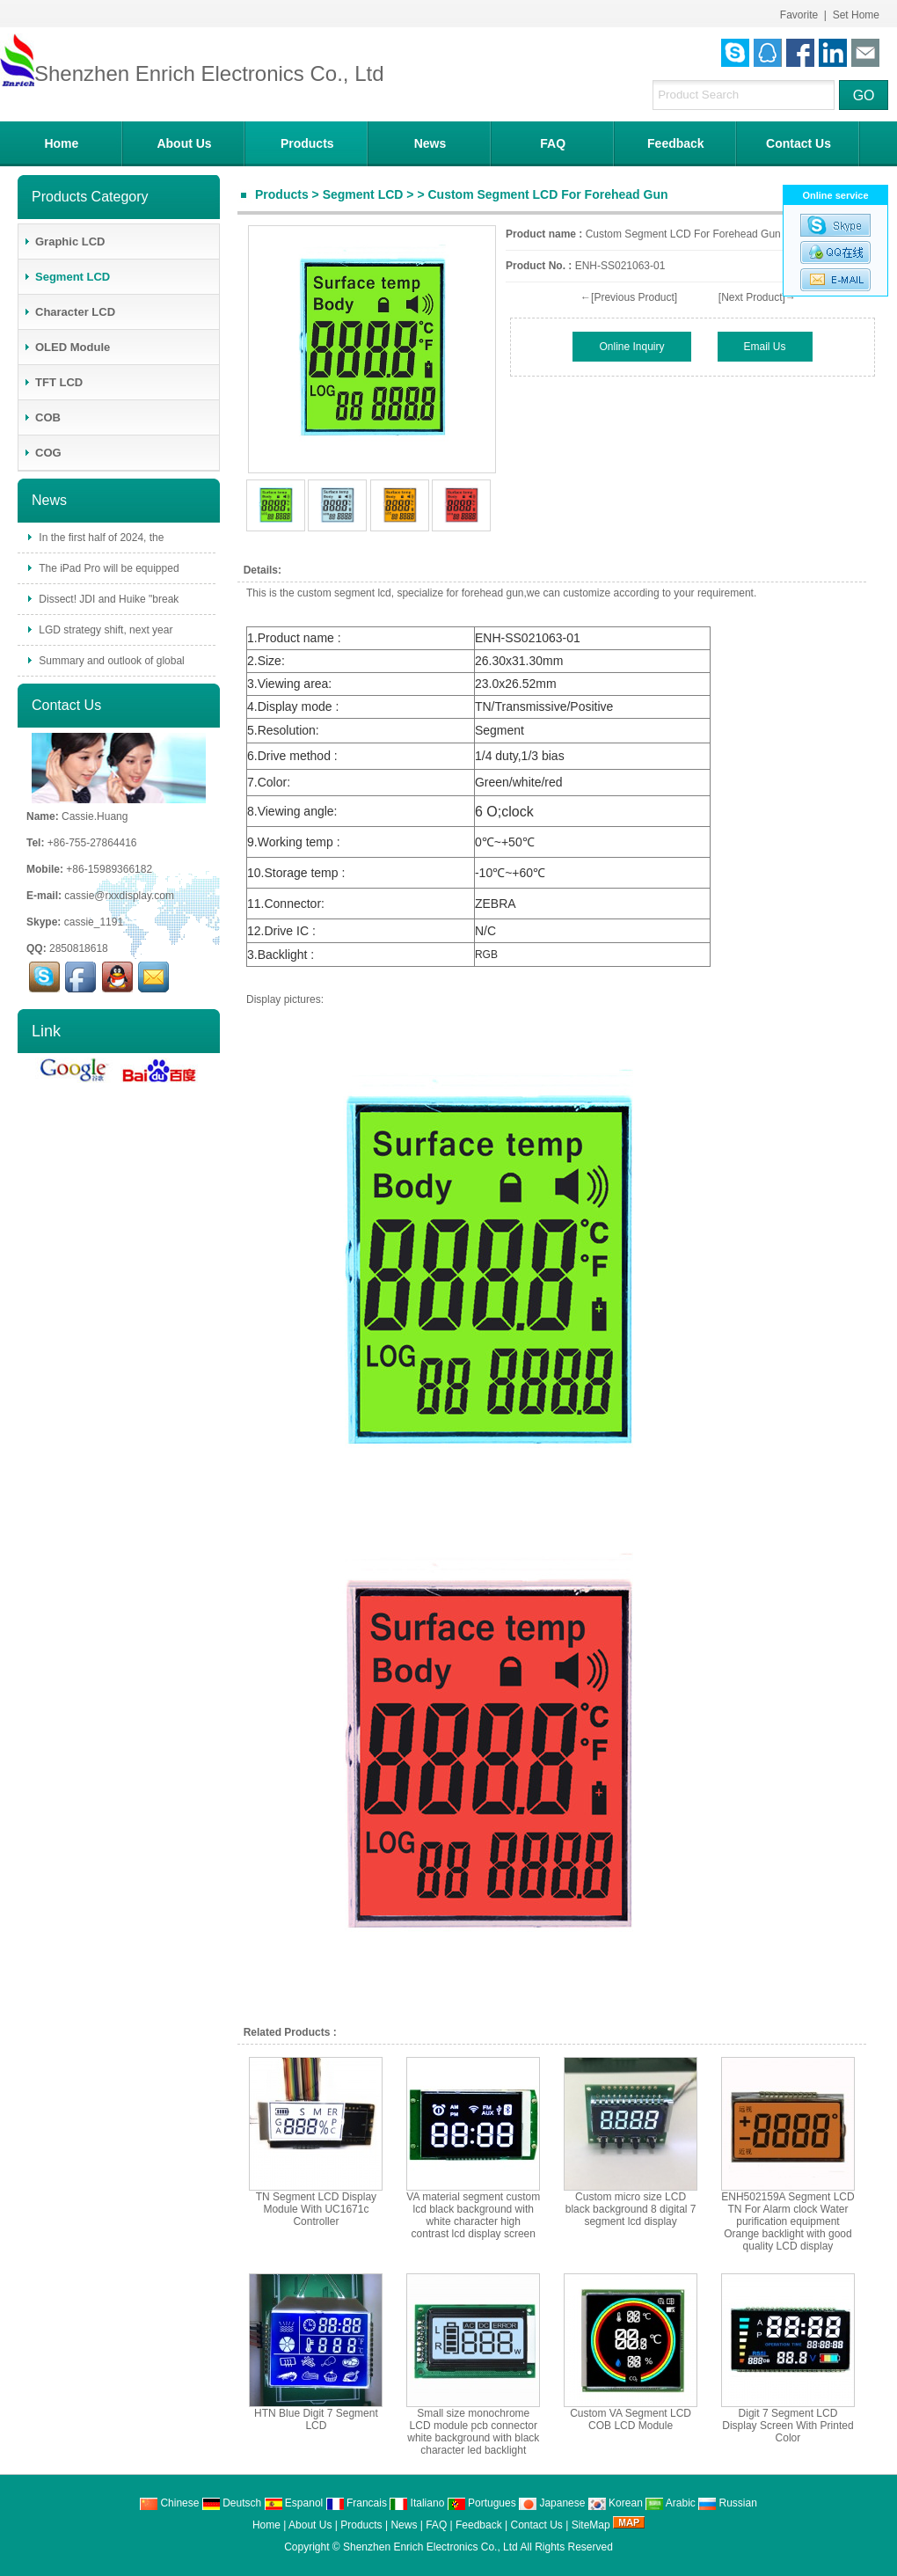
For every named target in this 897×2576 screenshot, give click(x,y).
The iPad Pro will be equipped (107, 568)
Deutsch (231, 2503)
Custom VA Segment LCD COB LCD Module (630, 2419)
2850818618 (78, 948)
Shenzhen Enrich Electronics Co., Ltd (430, 2547)
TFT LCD (53, 382)
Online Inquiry (631, 346)
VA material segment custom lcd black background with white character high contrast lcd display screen (473, 2215)
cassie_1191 (93, 922)
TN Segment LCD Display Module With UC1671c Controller (316, 2209)
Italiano (417, 2503)
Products (307, 143)
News (430, 143)
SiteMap (591, 2525)
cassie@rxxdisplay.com (119, 895)
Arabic (670, 2503)
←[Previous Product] (628, 297)
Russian (727, 2503)
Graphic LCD (64, 241)
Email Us (765, 346)
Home (61, 143)
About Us (184, 143)
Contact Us (798, 143)
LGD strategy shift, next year (104, 630)
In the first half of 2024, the (100, 537)
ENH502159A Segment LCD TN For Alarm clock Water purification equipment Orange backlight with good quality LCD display (787, 2221)
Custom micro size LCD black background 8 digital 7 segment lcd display (630, 2209)
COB (42, 417)
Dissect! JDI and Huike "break (107, 599)
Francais (356, 2503)
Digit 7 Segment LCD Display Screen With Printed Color (787, 2425)
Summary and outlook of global (110, 661)
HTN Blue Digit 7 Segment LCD (316, 2419)
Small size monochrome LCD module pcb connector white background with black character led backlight (473, 2431)
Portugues (482, 2503)
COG (42, 452)
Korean (615, 2503)
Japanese (552, 2503)
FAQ (552, 143)
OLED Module (66, 347)
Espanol (294, 2503)
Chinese (169, 2503)
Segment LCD (363, 194)
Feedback (675, 143)
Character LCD (69, 311)
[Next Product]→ (757, 297)
